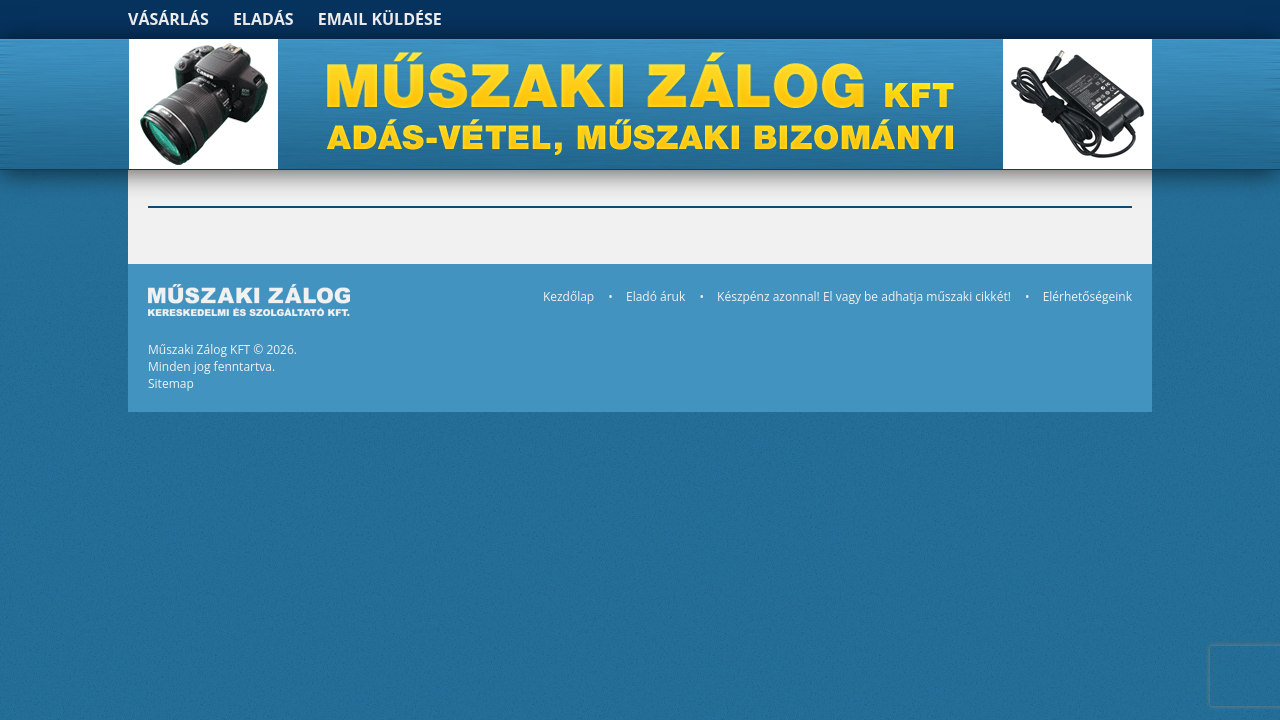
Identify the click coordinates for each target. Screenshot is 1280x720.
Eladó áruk (655, 296)
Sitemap (171, 383)
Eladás (263, 19)
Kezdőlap (568, 296)
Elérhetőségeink (1087, 296)
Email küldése (380, 19)
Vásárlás (168, 19)
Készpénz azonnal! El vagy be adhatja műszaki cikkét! (864, 296)
